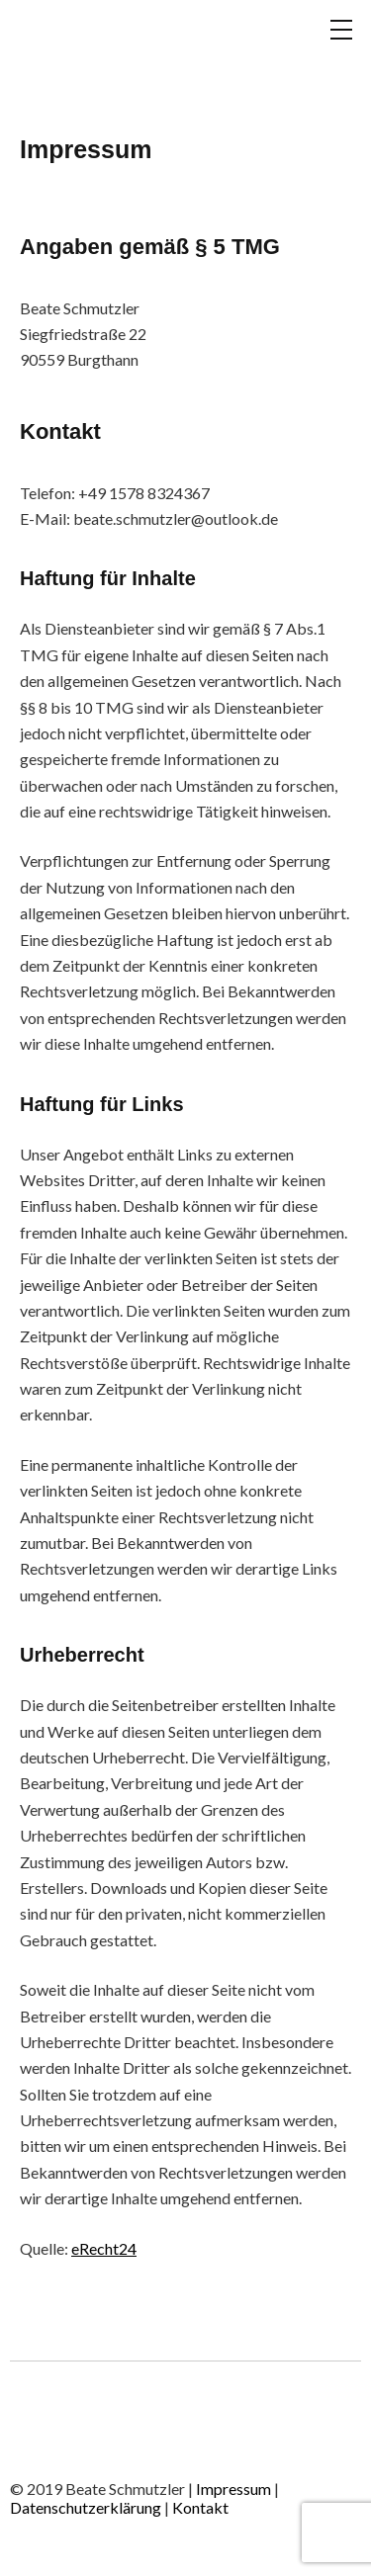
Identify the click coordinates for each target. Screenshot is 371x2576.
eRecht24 (104, 2248)
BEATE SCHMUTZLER (109, 53)
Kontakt (200, 2507)
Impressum (235, 2488)
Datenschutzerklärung (87, 2507)
